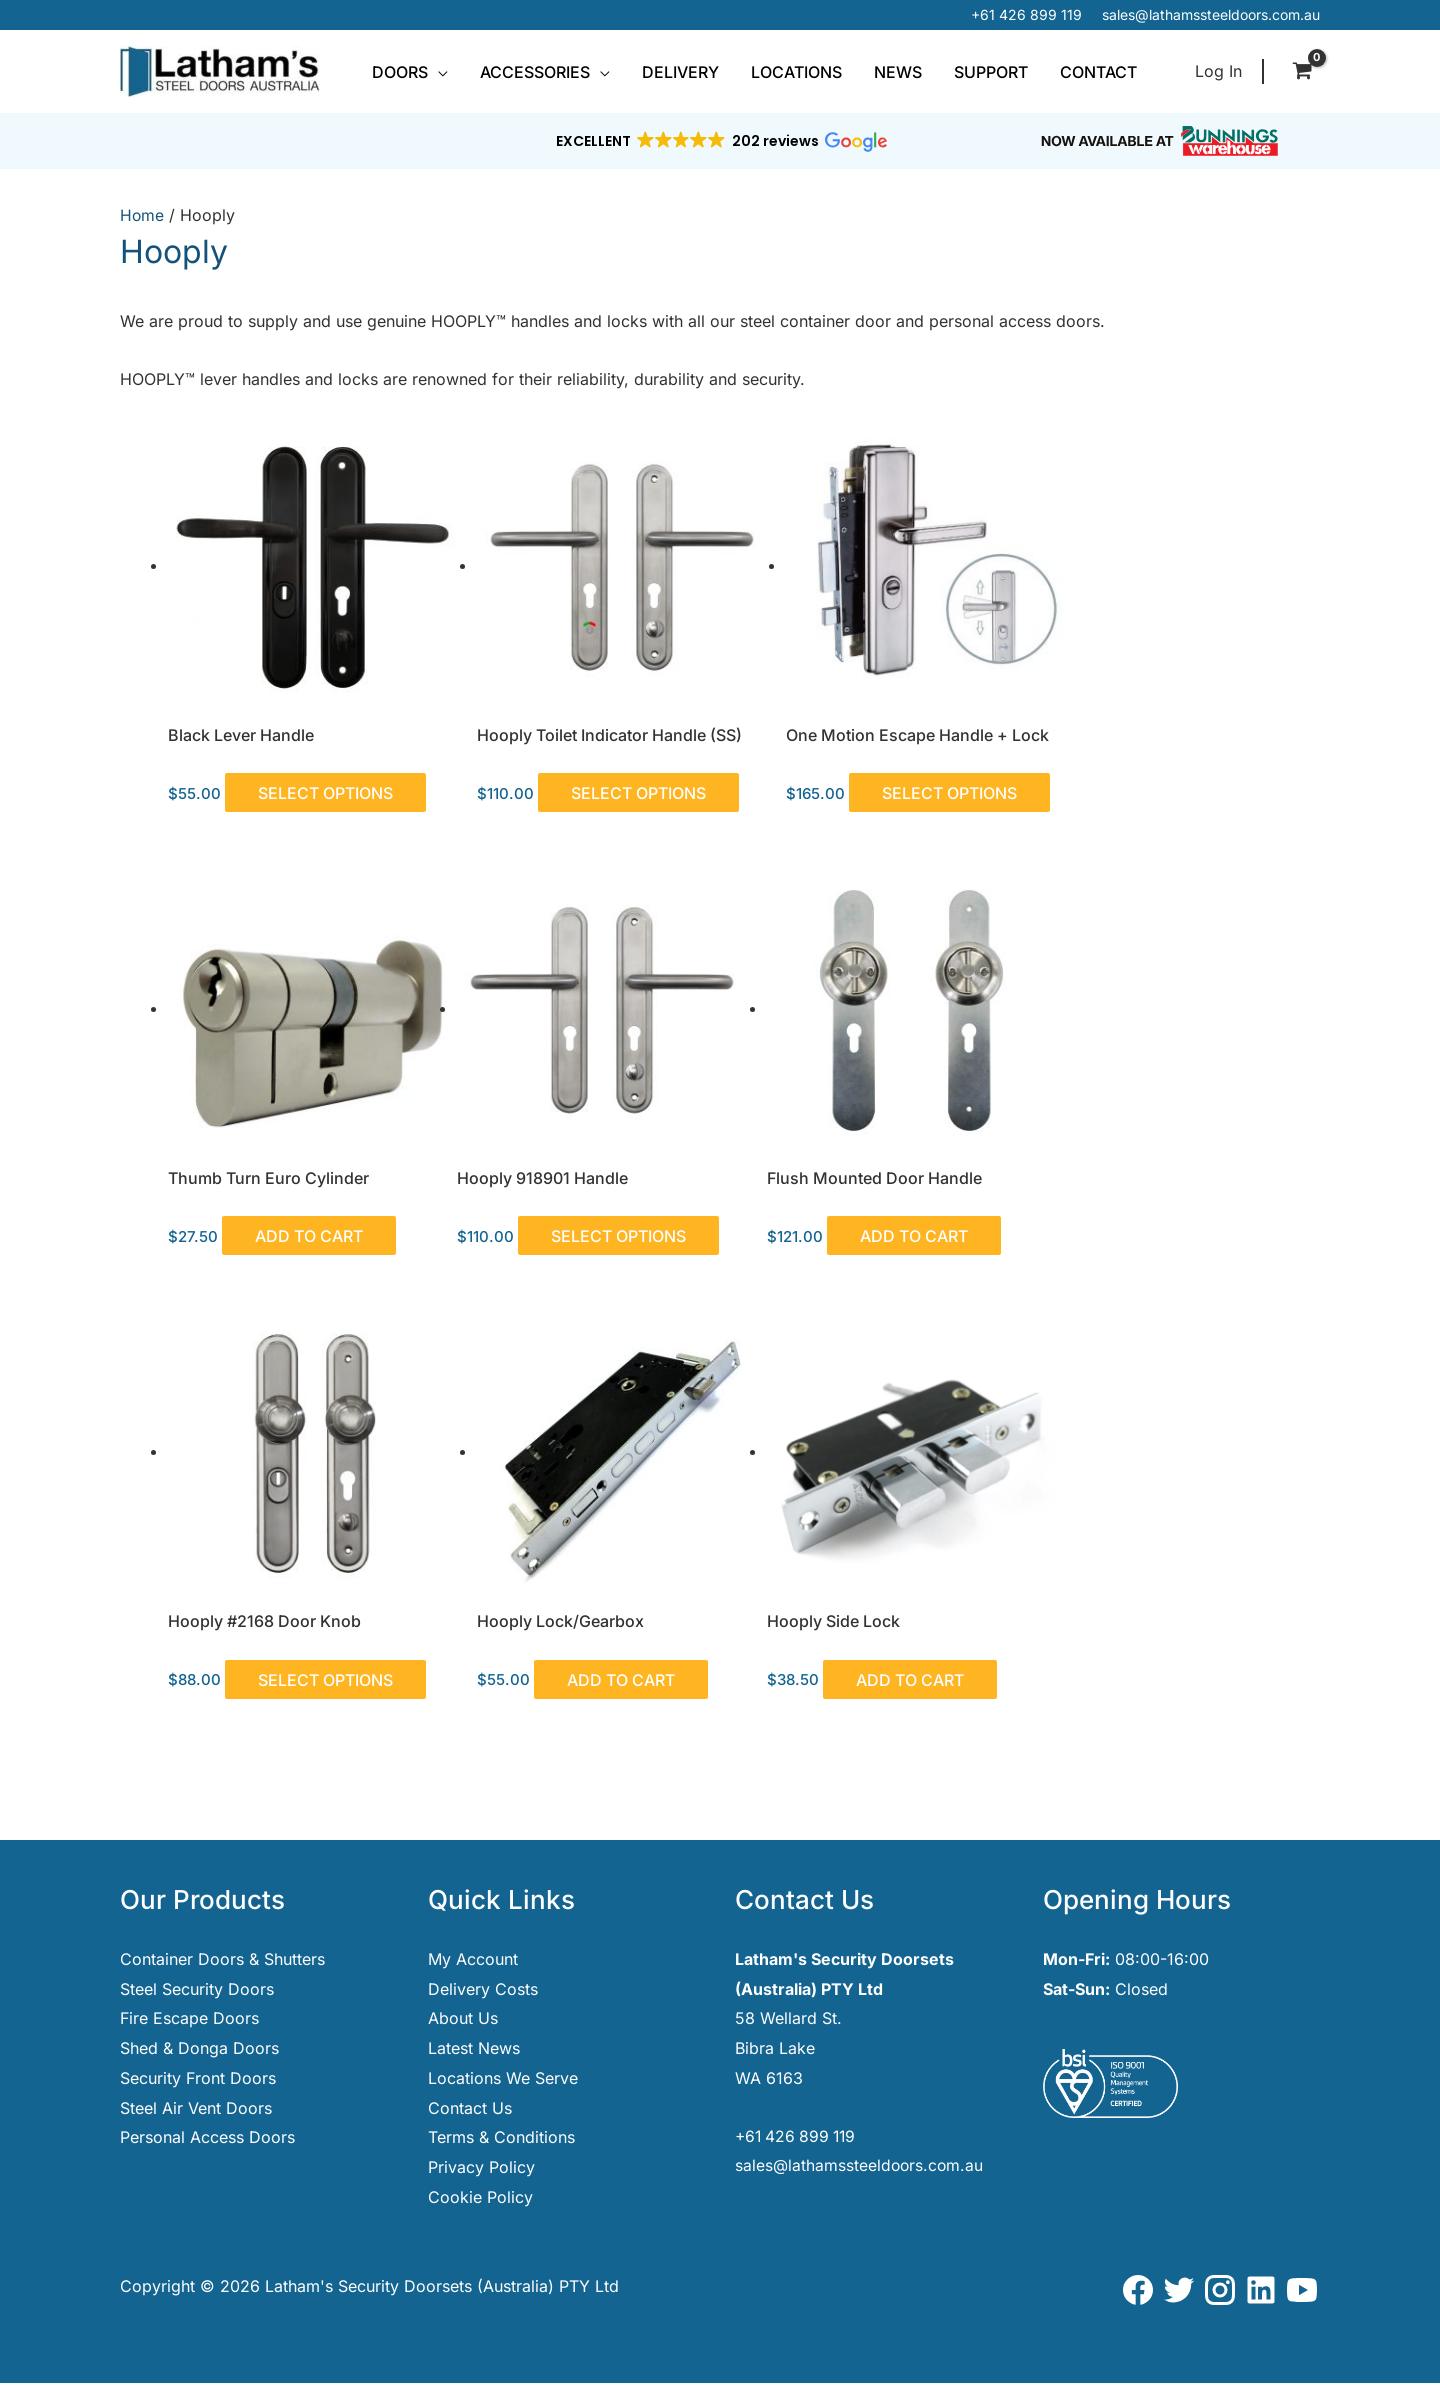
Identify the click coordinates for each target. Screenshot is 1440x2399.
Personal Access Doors (207, 2153)
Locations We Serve (503, 2094)
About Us (463, 2034)
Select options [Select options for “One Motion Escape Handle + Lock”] (836, 791)
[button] (438, 72)
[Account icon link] (1218, 72)
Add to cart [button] (1196, 776)
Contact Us (470, 2124)
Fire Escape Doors (189, 2034)
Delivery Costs (483, 2005)
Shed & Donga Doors (199, 2064)
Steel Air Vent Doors (196, 2124)
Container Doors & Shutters (222, 1975)
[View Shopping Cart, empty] (1302, 72)
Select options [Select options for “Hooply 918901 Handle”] (249, 1250)
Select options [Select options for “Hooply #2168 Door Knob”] (918, 1235)
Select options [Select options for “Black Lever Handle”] (332, 776)
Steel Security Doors (197, 2005)
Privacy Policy (481, 2183)
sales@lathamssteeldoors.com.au (1211, 14)
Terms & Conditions (501, 2153)
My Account (473, 1975)
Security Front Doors (198, 2094)
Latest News (474, 2064)
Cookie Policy (480, 2213)
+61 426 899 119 (1026, 14)
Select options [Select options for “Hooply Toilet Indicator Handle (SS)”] (542, 791)
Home (142, 215)
